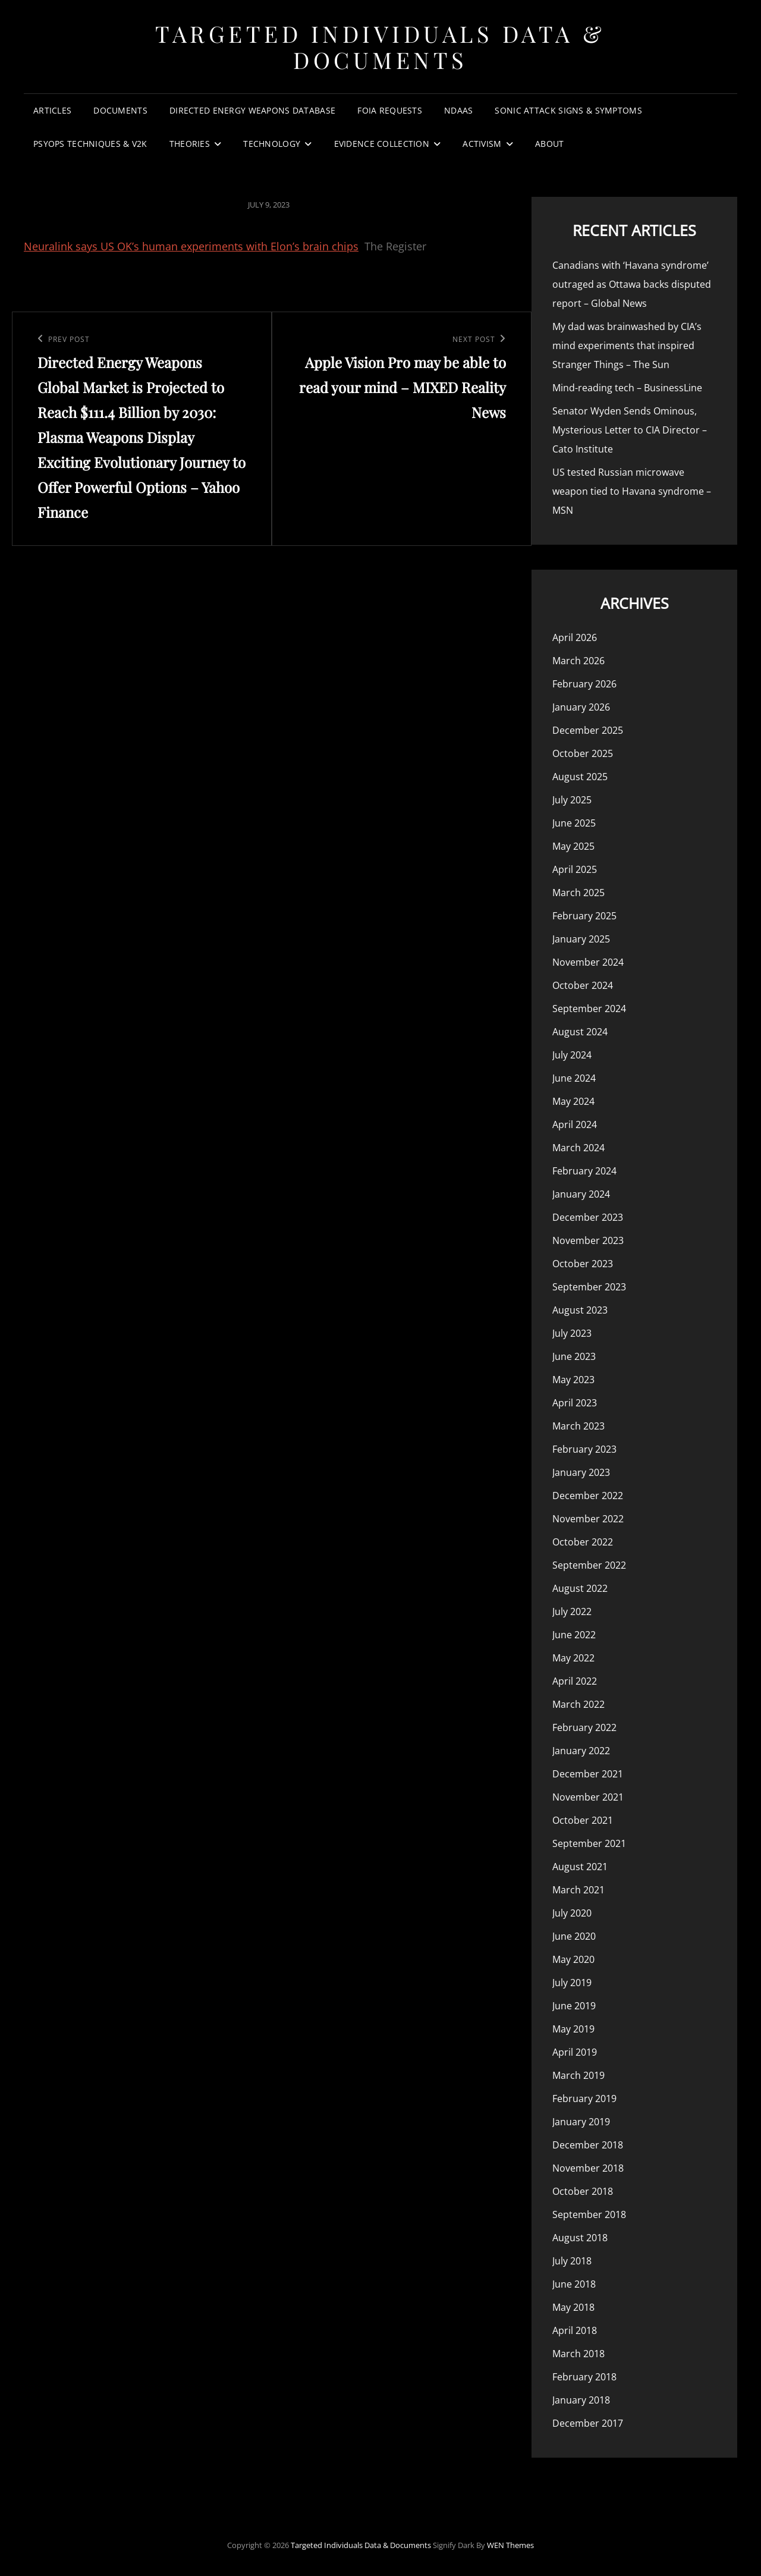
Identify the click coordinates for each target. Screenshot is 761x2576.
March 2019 (578, 2075)
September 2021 (589, 1843)
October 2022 (582, 1541)
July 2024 (572, 1054)
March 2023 (578, 1425)
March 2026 (578, 660)
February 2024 (584, 1170)
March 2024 (578, 1147)
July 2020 (572, 1913)
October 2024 (582, 985)
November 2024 (588, 962)
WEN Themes (510, 2545)
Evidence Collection (382, 143)
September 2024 (589, 1008)
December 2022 (587, 1495)
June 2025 (574, 823)
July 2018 (572, 2260)
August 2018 (580, 2237)
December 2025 (587, 730)
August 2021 (580, 1866)
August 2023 (580, 1310)
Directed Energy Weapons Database (252, 110)
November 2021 (588, 1797)
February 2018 (584, 2376)
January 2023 (581, 1472)
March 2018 (578, 2353)
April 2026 (574, 637)
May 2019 (573, 2028)
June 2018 (574, 2284)
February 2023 (584, 1449)
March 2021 (578, 1889)
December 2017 (587, 2423)
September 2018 (589, 2214)
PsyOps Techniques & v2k (90, 143)
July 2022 (572, 1611)
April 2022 (574, 1681)
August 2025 (580, 776)
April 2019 (574, 2052)
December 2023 (587, 1217)
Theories (189, 143)
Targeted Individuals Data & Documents (380, 46)
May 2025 (573, 846)
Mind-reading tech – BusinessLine (627, 387)
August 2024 (580, 1031)
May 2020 (573, 1959)
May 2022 (573, 1657)
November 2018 (588, 2168)
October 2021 (582, 1820)
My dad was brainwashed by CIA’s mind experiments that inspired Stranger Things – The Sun (627, 345)
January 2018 (581, 2400)
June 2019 (574, 2005)
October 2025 (582, 753)
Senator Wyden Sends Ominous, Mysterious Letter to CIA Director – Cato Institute (629, 429)
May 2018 (573, 2307)
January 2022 (581, 1750)
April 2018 (574, 2330)
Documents (120, 110)
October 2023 (582, 1263)
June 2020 (574, 1936)
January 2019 (581, 2121)
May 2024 (573, 1101)
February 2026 (584, 683)
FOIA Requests (389, 110)
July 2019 (572, 1982)
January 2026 (581, 707)
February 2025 (584, 915)
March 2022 (578, 1704)
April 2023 (574, 1402)
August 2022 (580, 1588)
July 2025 (572, 799)
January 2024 (581, 1194)
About (549, 143)
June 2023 (574, 1356)
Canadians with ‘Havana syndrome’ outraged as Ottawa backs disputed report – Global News (631, 284)
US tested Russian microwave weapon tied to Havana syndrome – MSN (631, 491)
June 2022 (574, 1634)
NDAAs (458, 110)
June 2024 (574, 1078)
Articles (52, 110)
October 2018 (582, 2191)
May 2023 (573, 1379)
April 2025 (574, 869)
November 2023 (588, 1240)
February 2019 (584, 2098)
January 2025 (581, 938)
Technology (271, 143)
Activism (482, 143)
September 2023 (589, 1286)
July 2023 (572, 1333)
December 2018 (587, 2144)
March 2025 (578, 892)
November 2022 (588, 1518)
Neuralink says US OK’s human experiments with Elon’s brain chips (191, 246)
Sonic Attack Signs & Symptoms (568, 110)
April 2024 (574, 1124)
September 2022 (589, 1565)
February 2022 (584, 1727)
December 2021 (587, 1773)
